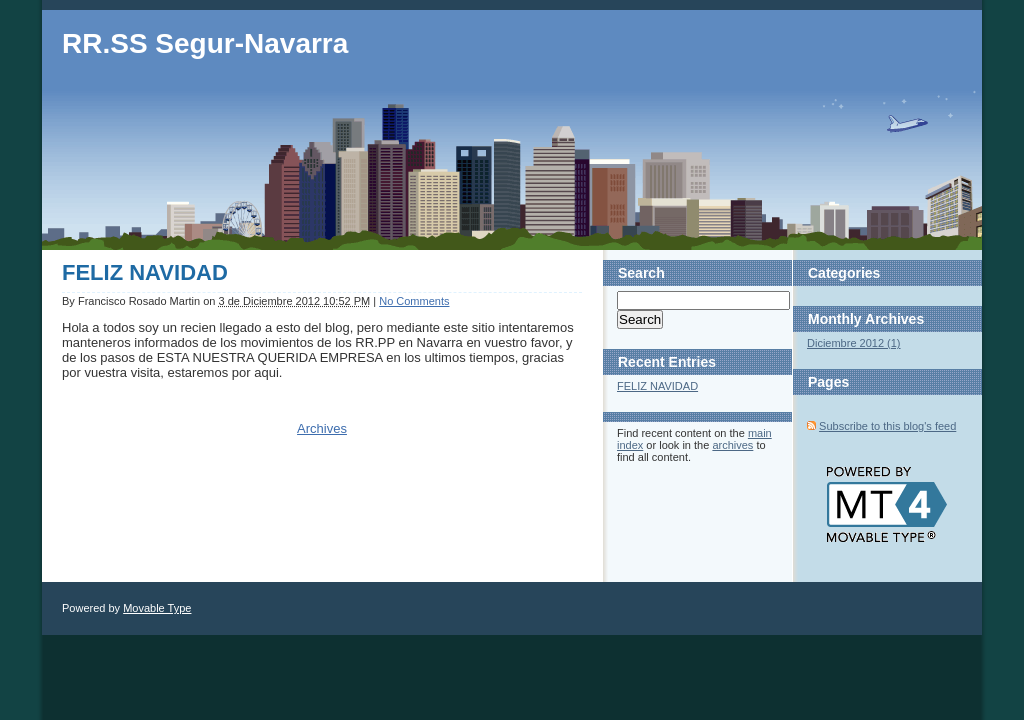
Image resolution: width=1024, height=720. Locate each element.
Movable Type (157, 608)
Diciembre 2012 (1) (854, 343)
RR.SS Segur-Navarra (205, 43)
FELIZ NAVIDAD (145, 272)
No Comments (414, 301)
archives (732, 445)
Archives (322, 428)
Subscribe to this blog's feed (887, 426)
